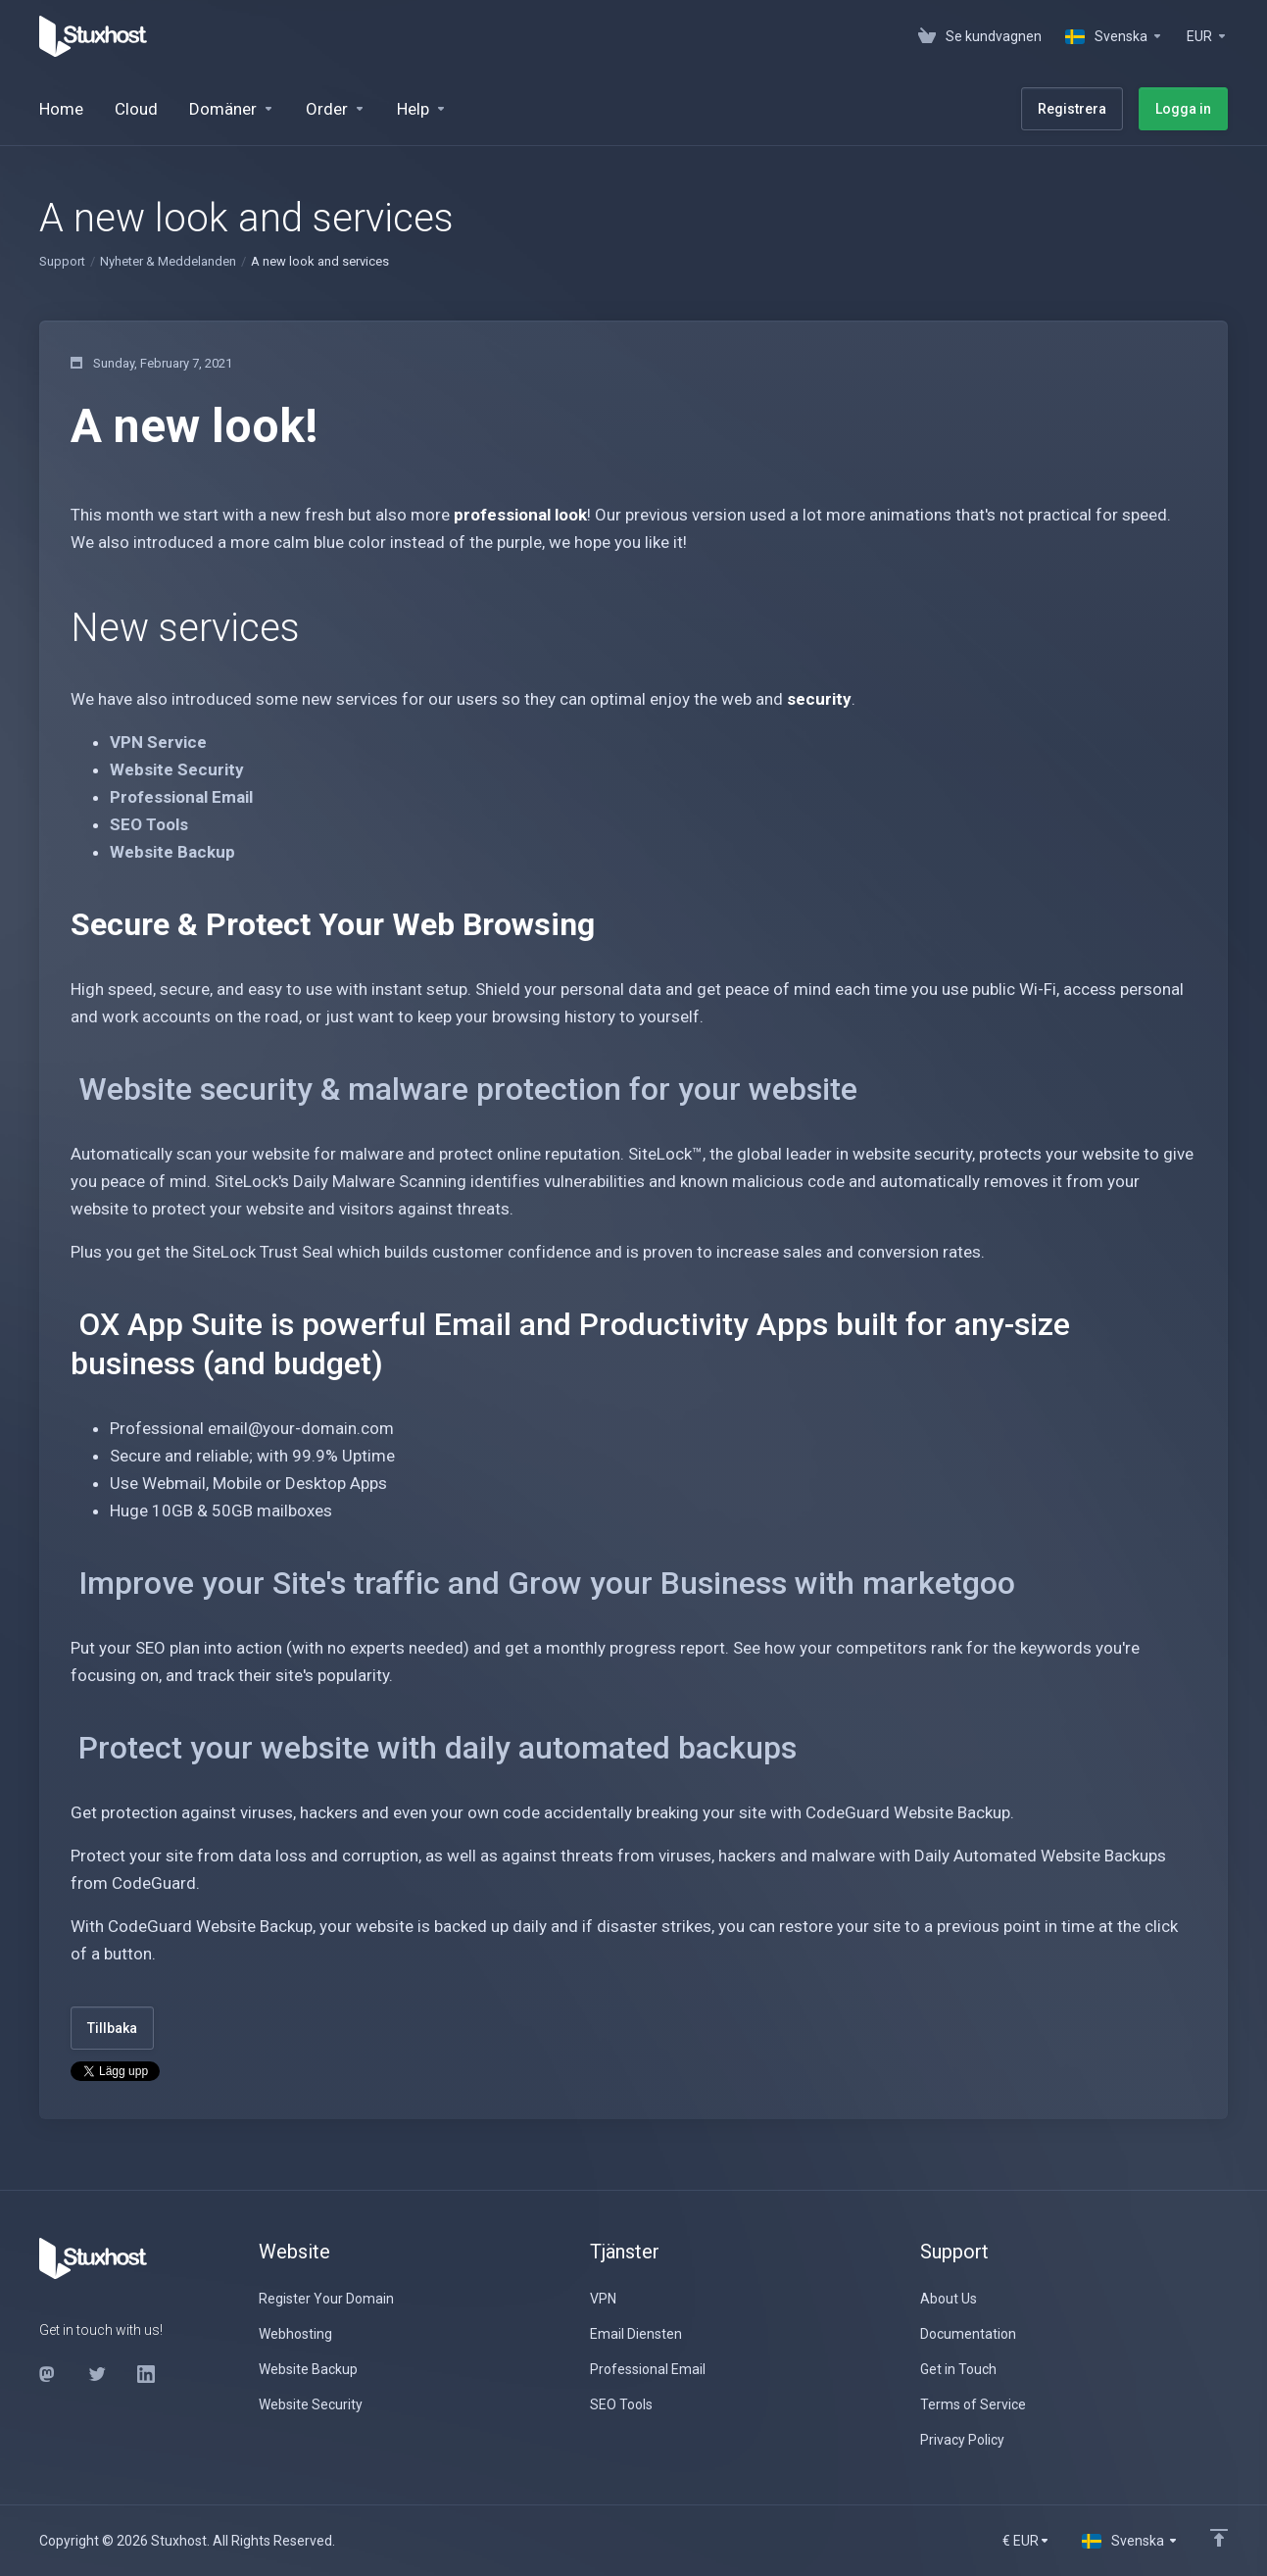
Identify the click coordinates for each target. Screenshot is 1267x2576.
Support (62, 261)
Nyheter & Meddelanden (168, 261)
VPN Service (158, 742)
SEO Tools (149, 824)
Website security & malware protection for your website (467, 1089)
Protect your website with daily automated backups (437, 1747)
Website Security (177, 769)
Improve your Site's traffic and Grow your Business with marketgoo (546, 1583)
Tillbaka (112, 2028)
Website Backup (172, 852)
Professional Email (181, 797)
